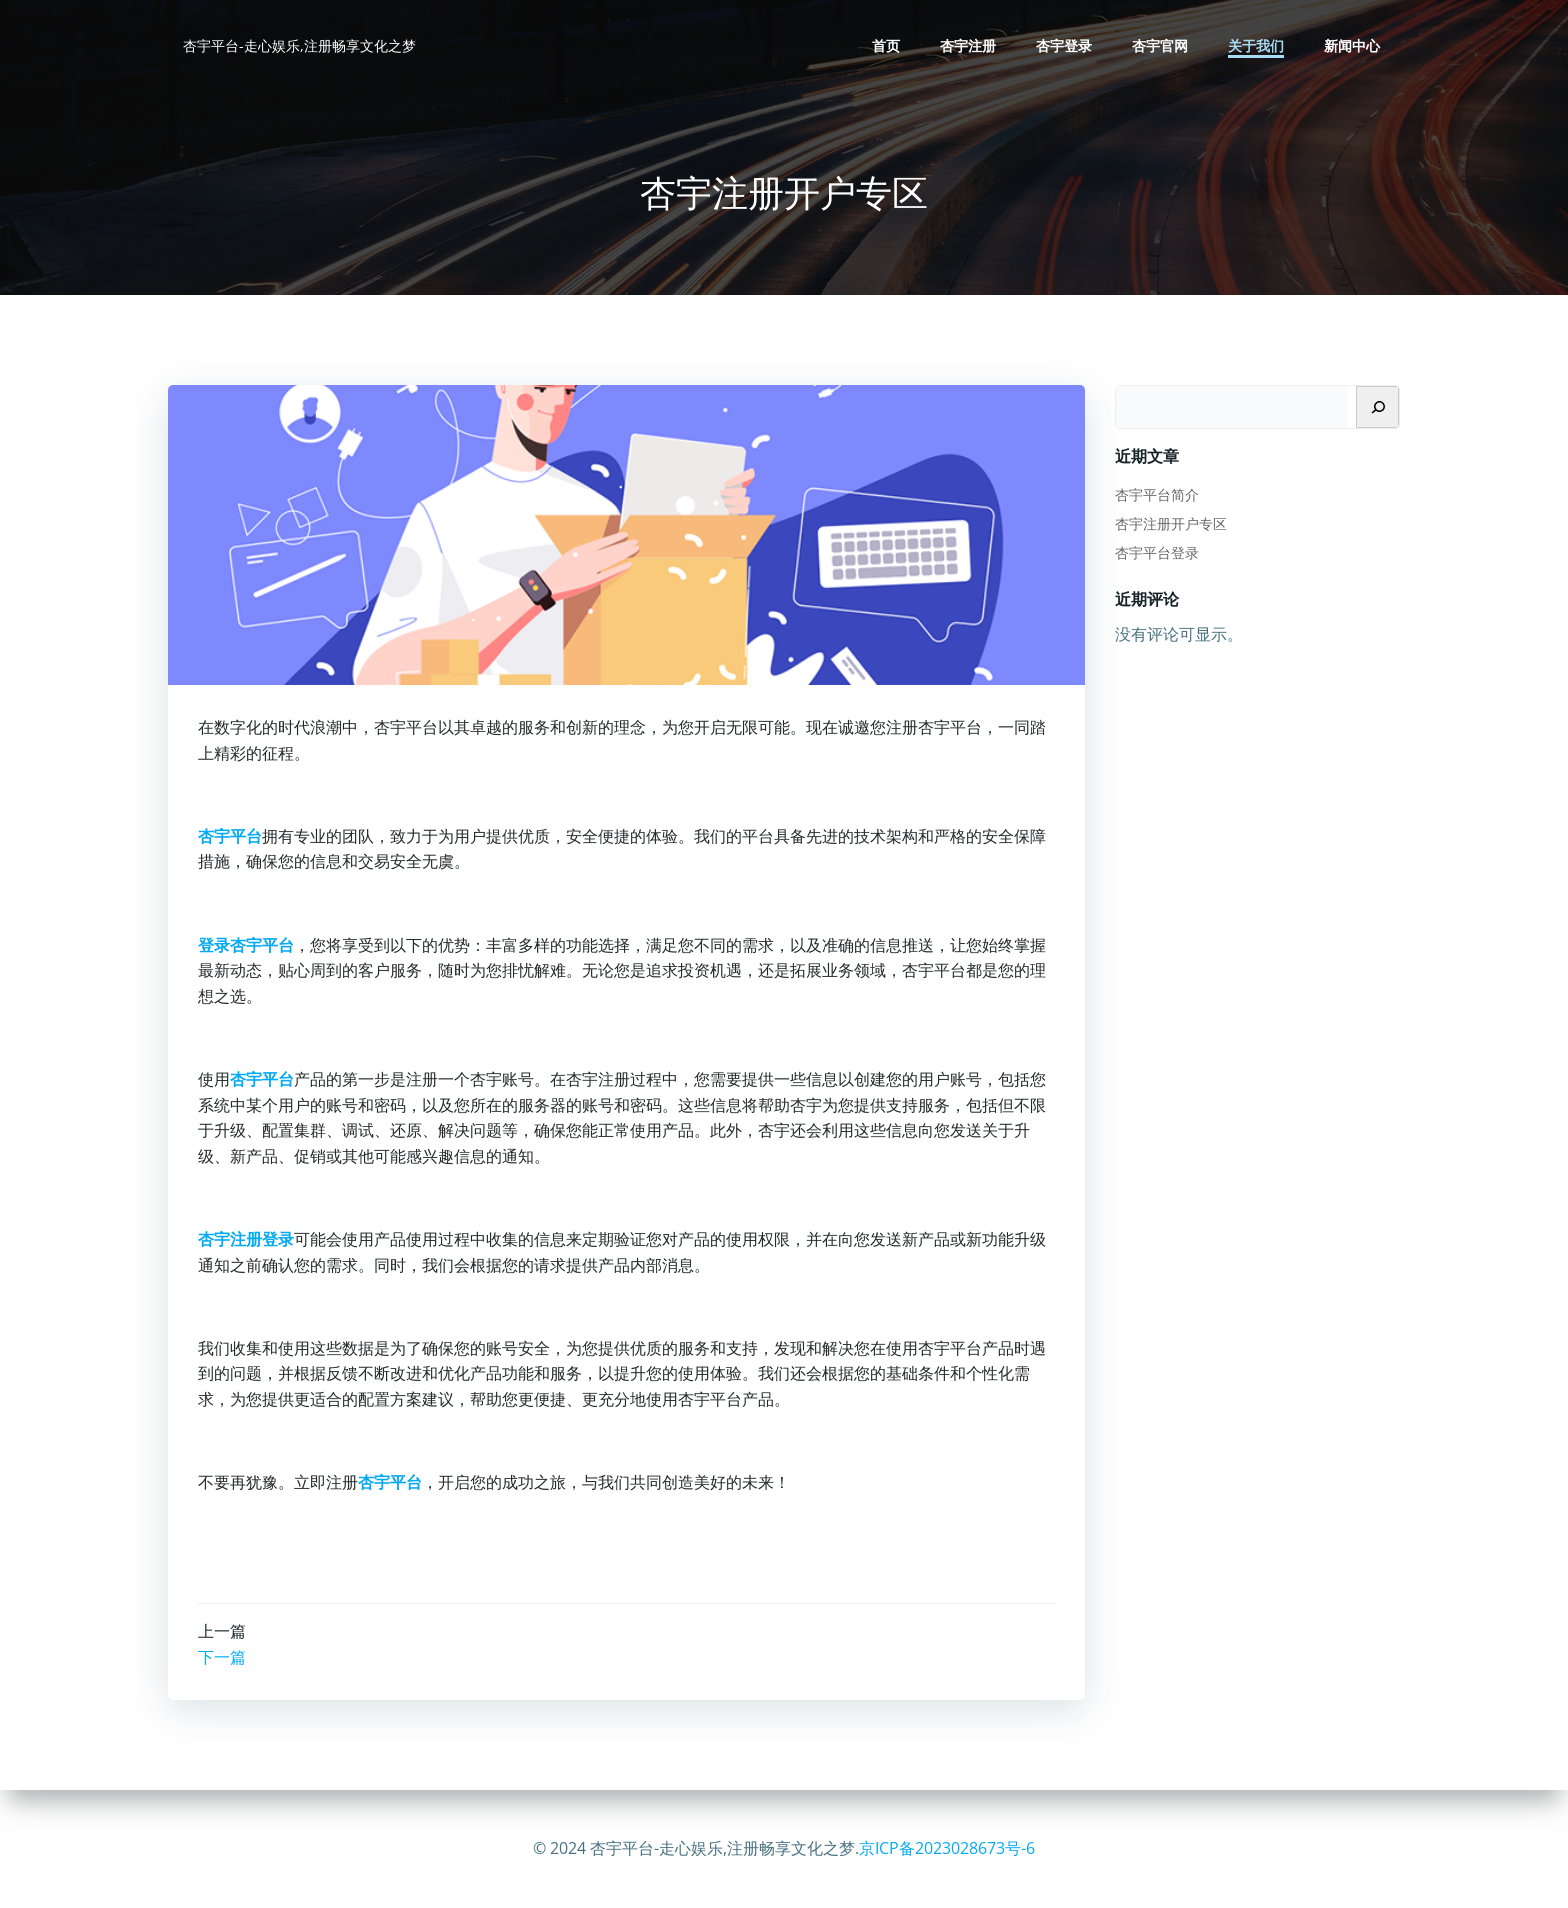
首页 (886, 45)
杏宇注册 (968, 45)
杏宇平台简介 (1157, 494)
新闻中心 (1352, 45)
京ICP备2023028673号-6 (947, 1848)
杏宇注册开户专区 (1171, 523)
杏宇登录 (1064, 45)
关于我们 (1256, 45)
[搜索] (1377, 407)
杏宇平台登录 (1157, 552)
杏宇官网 (1160, 45)
